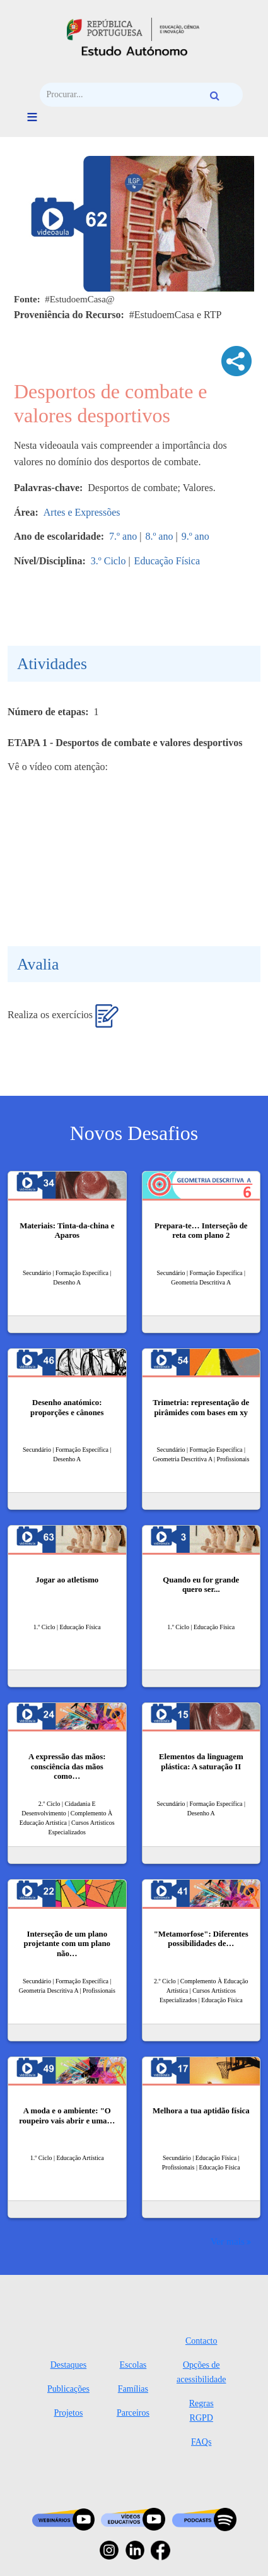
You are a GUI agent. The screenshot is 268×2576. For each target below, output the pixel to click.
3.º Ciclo (108, 560)
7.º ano (123, 536)
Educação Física (167, 560)
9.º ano (195, 536)
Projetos (68, 2413)
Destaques (68, 2365)
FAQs (201, 2442)
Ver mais (228, 2241)
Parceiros (133, 2413)
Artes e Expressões (82, 512)
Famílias (133, 2389)
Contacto (201, 2341)
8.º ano (159, 536)
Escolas (133, 2365)
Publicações (68, 2389)
